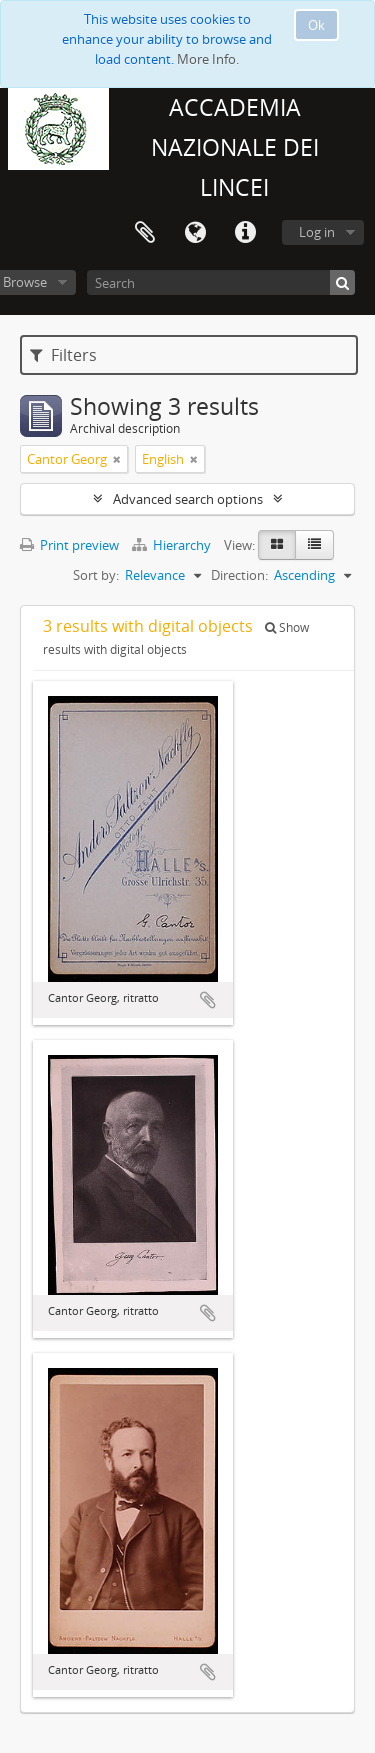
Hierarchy (173, 545)
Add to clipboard (208, 1000)
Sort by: (96, 575)
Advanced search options (188, 499)
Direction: (239, 575)
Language (195, 233)
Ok (316, 25)
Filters (63, 355)
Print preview (69, 545)
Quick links (245, 233)
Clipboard (145, 233)
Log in (317, 232)
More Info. (208, 59)
